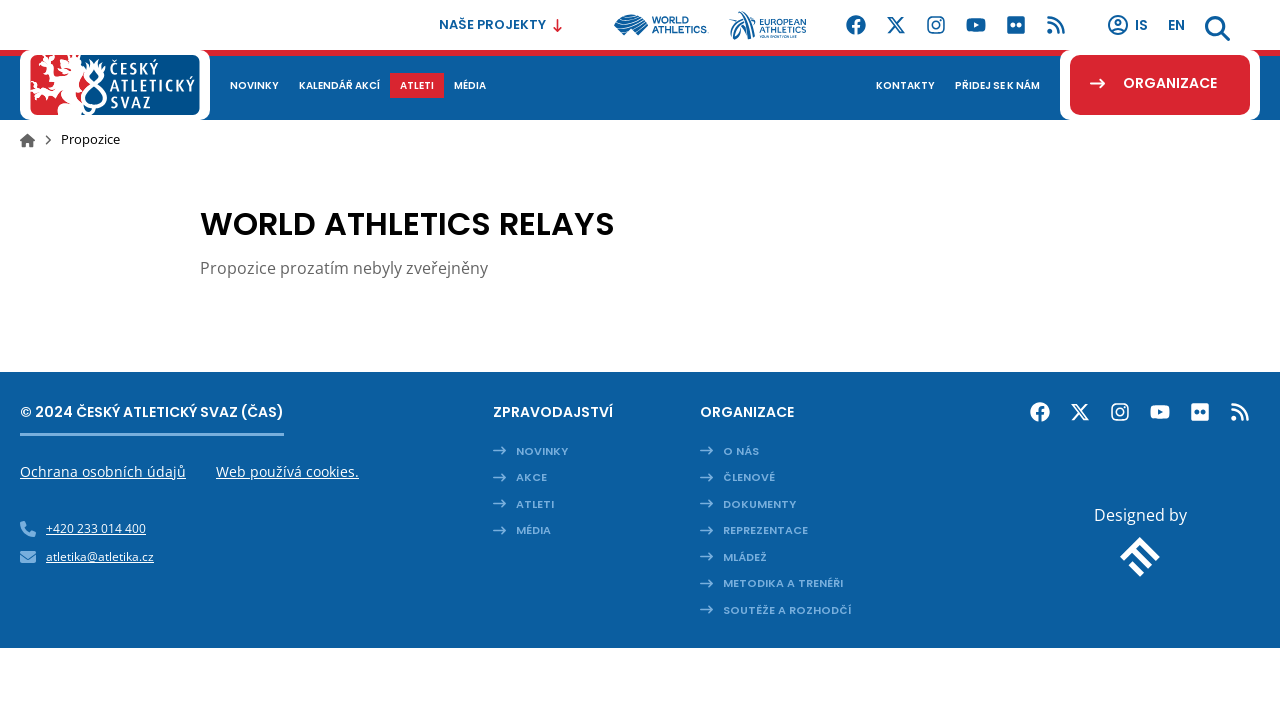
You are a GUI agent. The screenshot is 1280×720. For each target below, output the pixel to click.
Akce (531, 477)
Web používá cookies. (287, 471)
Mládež (745, 557)
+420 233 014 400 (96, 528)
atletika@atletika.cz (100, 556)
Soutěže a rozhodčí (787, 610)
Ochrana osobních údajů (103, 471)
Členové (749, 477)
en (1176, 25)
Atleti (535, 504)
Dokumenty (759, 504)
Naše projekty (501, 24)
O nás (741, 451)
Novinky (542, 451)
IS (1127, 25)
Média (533, 530)
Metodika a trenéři (783, 583)
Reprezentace (765, 530)
